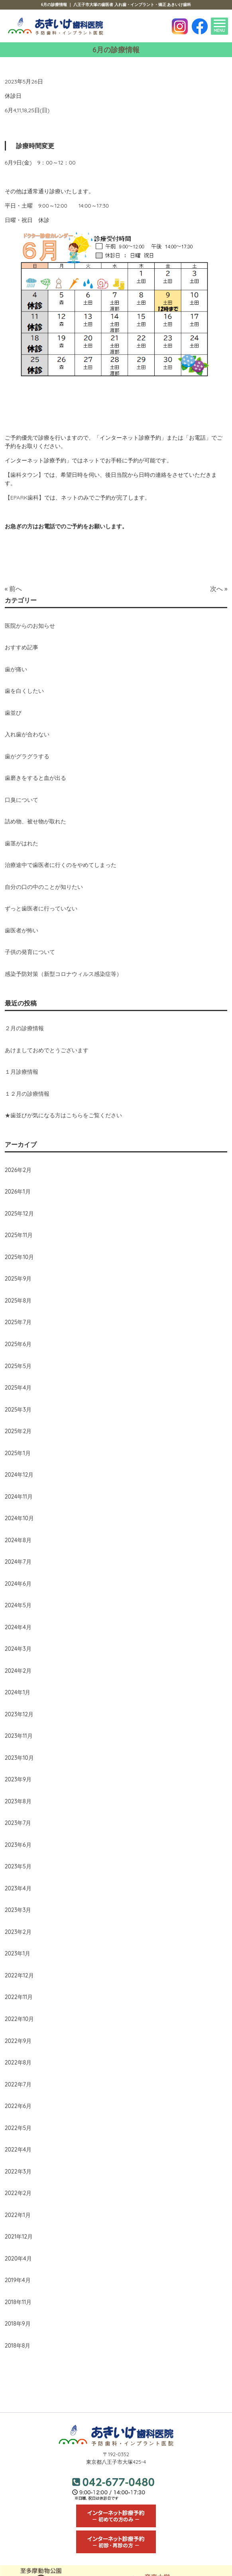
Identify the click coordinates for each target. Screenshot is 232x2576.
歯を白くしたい (24, 690)
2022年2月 (18, 2193)
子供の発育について (30, 952)
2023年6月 (18, 1844)
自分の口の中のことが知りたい (44, 886)
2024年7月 (18, 1561)
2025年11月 (19, 1235)
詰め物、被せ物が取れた (35, 821)
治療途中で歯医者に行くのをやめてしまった (60, 865)
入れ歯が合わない (27, 734)
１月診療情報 (21, 1071)
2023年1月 (18, 1953)
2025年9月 (18, 1278)
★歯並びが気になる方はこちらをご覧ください (63, 1115)
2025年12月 (19, 1213)
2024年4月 (18, 1627)
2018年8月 (18, 2345)
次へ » (219, 589)
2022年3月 (18, 2171)
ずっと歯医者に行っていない (41, 908)
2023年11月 (19, 1735)
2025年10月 (19, 1257)
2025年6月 (18, 1344)
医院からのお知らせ (30, 625)
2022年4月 (18, 2149)
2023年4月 (18, 1888)
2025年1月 (18, 1453)
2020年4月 (18, 2258)
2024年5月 (18, 1605)
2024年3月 (18, 1648)
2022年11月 (19, 1997)
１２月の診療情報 (27, 1093)
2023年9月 (18, 1779)
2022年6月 (18, 2106)
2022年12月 (19, 1975)
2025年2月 (18, 1431)
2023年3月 (18, 1910)
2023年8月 (18, 1801)
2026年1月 (18, 1191)
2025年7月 (18, 1322)
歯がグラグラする (27, 756)
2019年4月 (18, 2280)
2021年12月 (19, 2236)
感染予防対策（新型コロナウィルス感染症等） (63, 974)
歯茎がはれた (21, 843)
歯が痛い (16, 669)
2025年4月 (18, 1387)
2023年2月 (18, 1931)
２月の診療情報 (24, 1028)
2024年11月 (19, 1496)
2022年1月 (18, 2215)
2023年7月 (18, 1822)
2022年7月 (18, 2084)
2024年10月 (19, 1518)
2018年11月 (18, 2302)
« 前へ (13, 589)
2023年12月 (19, 1714)
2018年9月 (18, 2323)
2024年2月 (18, 1670)
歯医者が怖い (21, 930)
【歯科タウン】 (24, 474)
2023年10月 (19, 1757)
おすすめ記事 (21, 647)
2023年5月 (18, 1866)
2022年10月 (19, 2019)
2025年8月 (18, 1300)
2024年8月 (18, 1540)
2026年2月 (18, 1170)
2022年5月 (18, 2128)
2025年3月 (18, 1409)
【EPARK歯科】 (25, 497)
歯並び (13, 712)
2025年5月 (18, 1366)
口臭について (21, 799)
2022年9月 (18, 2041)
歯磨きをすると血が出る (35, 777)
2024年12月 (19, 1474)
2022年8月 (18, 2062)
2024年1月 (18, 1692)
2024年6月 (18, 1583)
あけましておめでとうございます (46, 1050)
